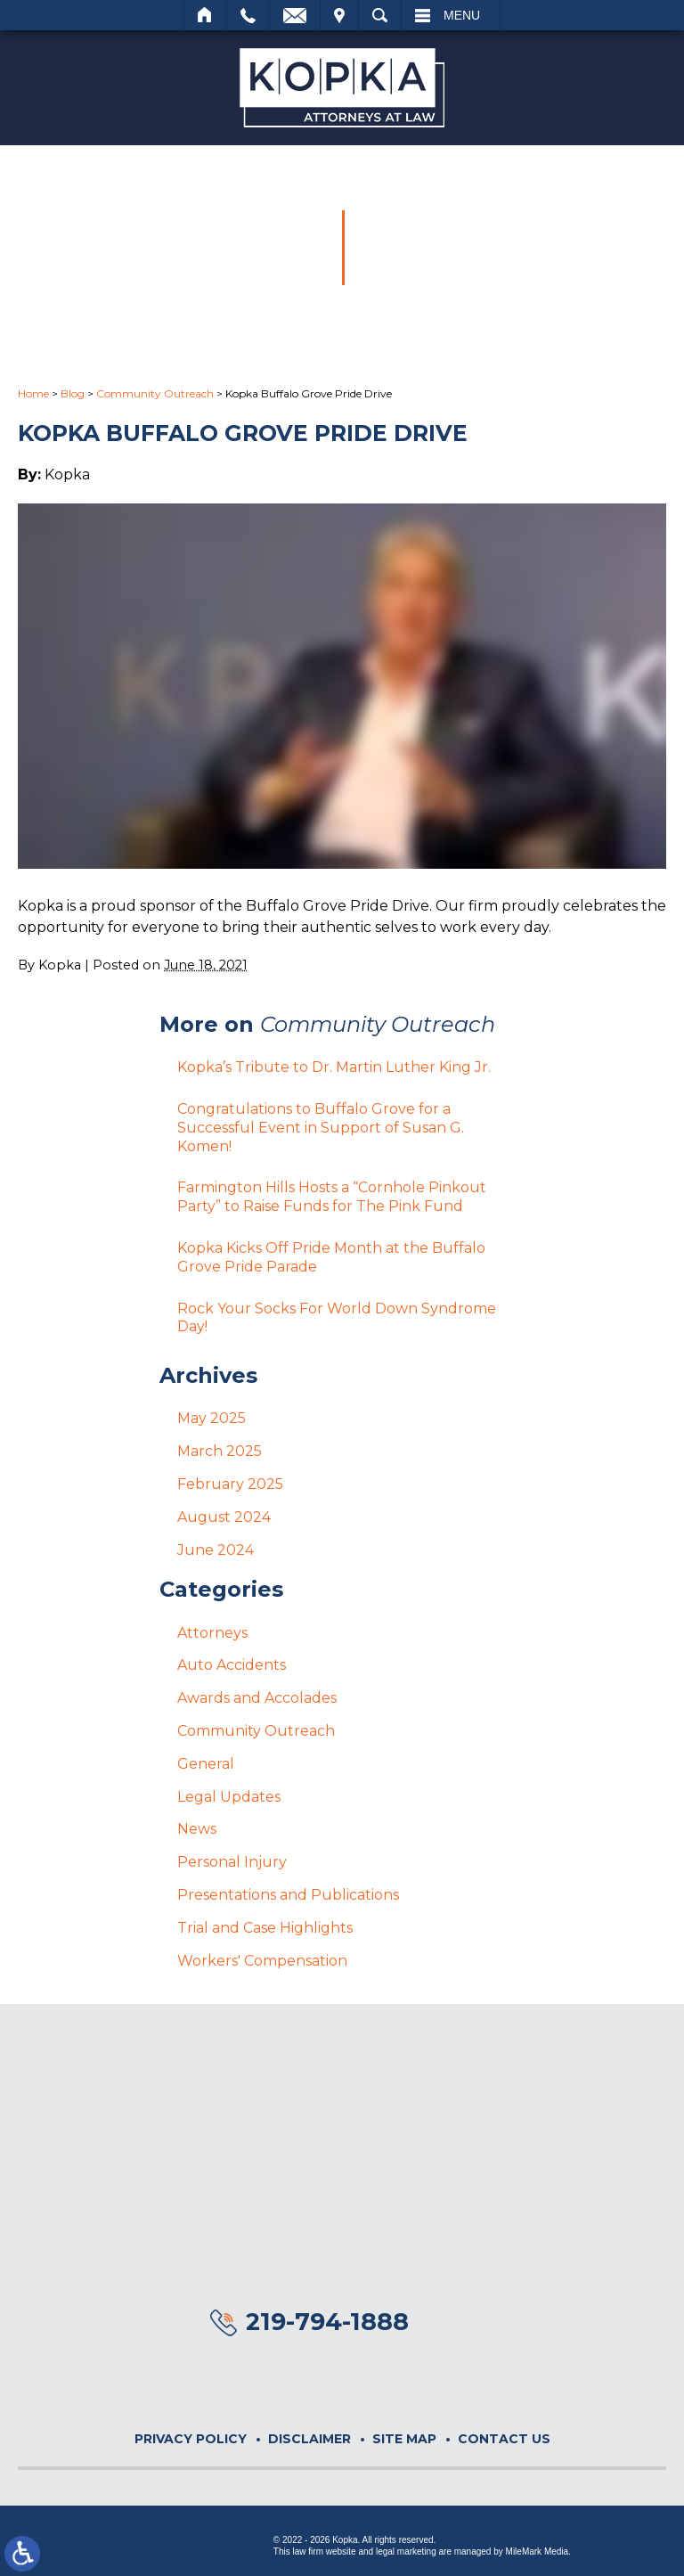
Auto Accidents (231, 1664)
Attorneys (212, 1632)
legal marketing (406, 2551)
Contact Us (504, 2439)
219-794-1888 (327, 2321)
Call (248, 15)
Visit (339, 15)
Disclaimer (309, 2439)
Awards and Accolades (257, 1697)
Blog (73, 393)
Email (295, 15)
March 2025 (219, 1451)
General (205, 1763)
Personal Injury (232, 1861)
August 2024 (224, 1517)
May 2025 (211, 1418)
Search (380, 15)
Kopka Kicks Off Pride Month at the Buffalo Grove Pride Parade (331, 1257)
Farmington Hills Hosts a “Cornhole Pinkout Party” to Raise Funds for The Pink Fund (331, 1196)
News (196, 1828)
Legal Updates (229, 1796)
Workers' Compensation (262, 1960)
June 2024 (215, 1550)
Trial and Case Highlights (265, 1927)
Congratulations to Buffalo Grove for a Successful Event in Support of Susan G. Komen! (320, 1127)
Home (205, 15)
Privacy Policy (190, 2439)
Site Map (404, 2439)
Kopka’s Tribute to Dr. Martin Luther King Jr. (334, 1067)
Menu (462, 15)
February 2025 (230, 1484)
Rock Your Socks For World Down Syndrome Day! (336, 1318)
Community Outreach (155, 393)
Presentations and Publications (288, 1894)
